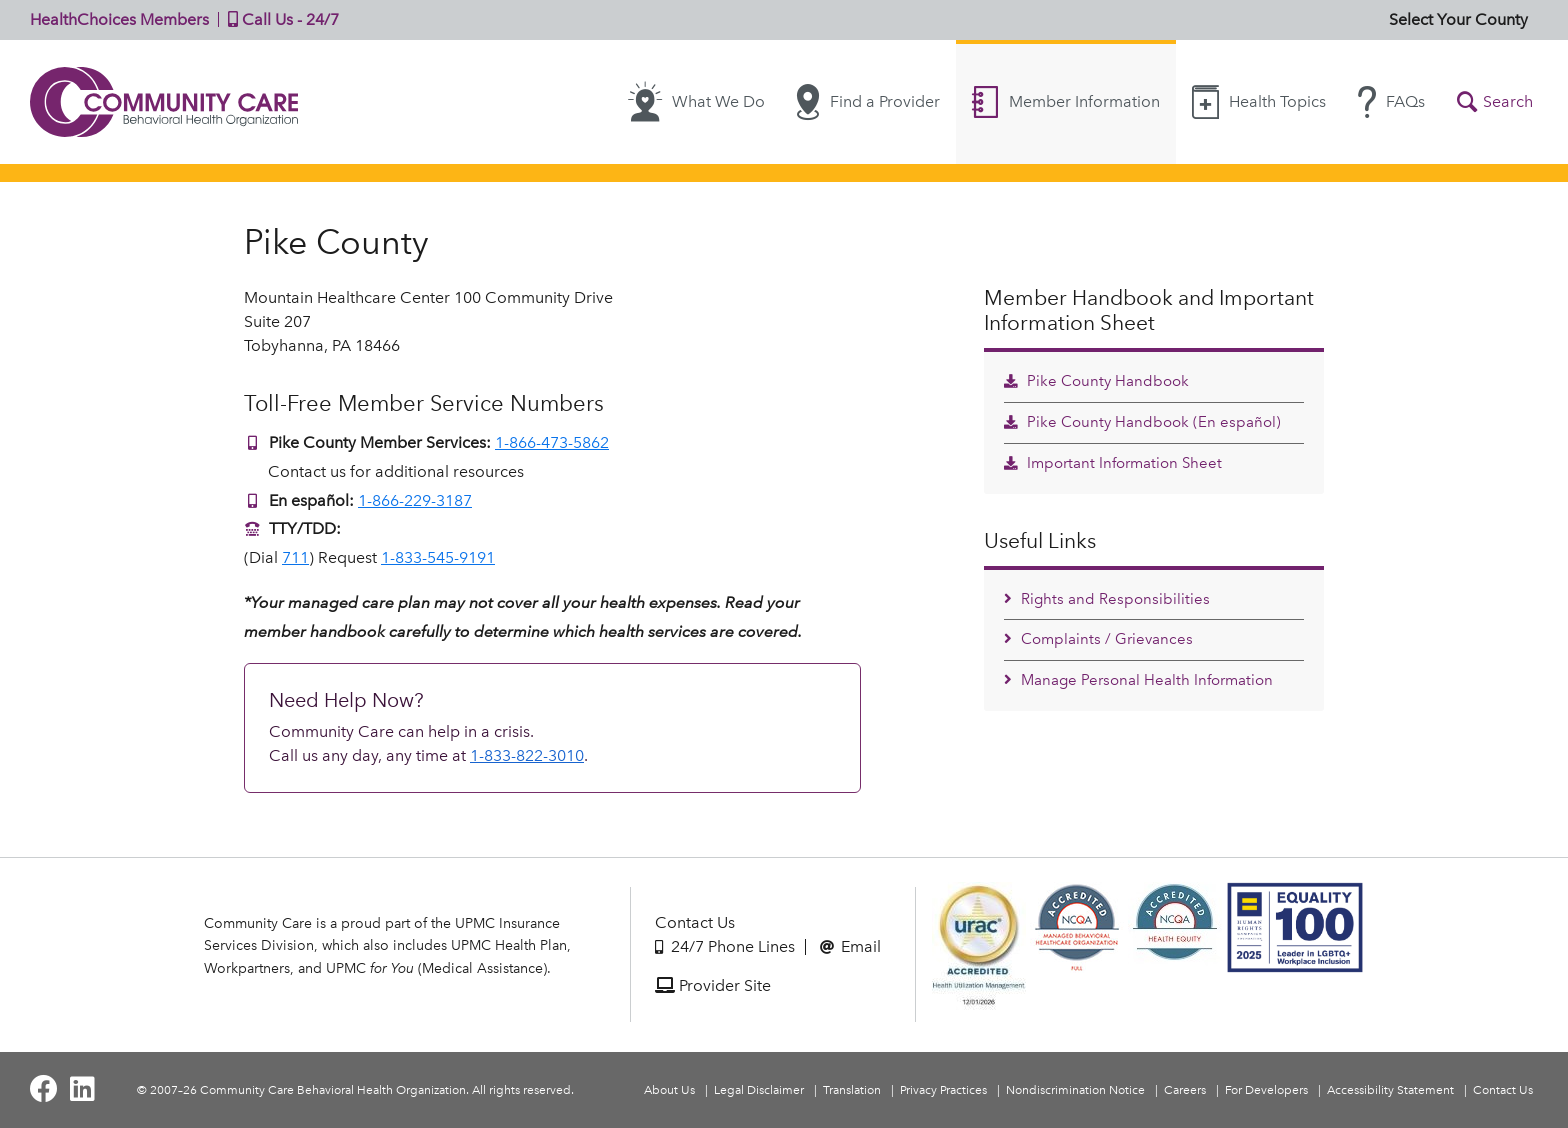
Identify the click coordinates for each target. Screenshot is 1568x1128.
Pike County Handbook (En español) (1142, 422)
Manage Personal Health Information (1138, 680)
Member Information (1066, 102)
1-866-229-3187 (415, 500)
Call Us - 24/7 (279, 19)
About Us (669, 1090)
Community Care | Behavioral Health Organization (165, 102)
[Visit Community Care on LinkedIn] (82, 1089)
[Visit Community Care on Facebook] (44, 1089)
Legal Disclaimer (759, 1090)
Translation (852, 1090)
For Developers (1266, 1090)
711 (295, 557)
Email (850, 946)
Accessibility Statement (1390, 1090)
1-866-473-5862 (552, 442)
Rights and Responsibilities (1107, 599)
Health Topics (1259, 102)
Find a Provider (868, 102)
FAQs (1391, 102)
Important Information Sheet (1113, 463)
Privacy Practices (943, 1090)
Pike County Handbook (1096, 381)
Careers (1185, 1090)
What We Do (696, 102)
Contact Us (695, 922)
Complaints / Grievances (1098, 639)
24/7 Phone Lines (725, 946)
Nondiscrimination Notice (1075, 1090)
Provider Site (713, 985)
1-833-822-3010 (527, 755)
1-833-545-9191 (438, 557)
